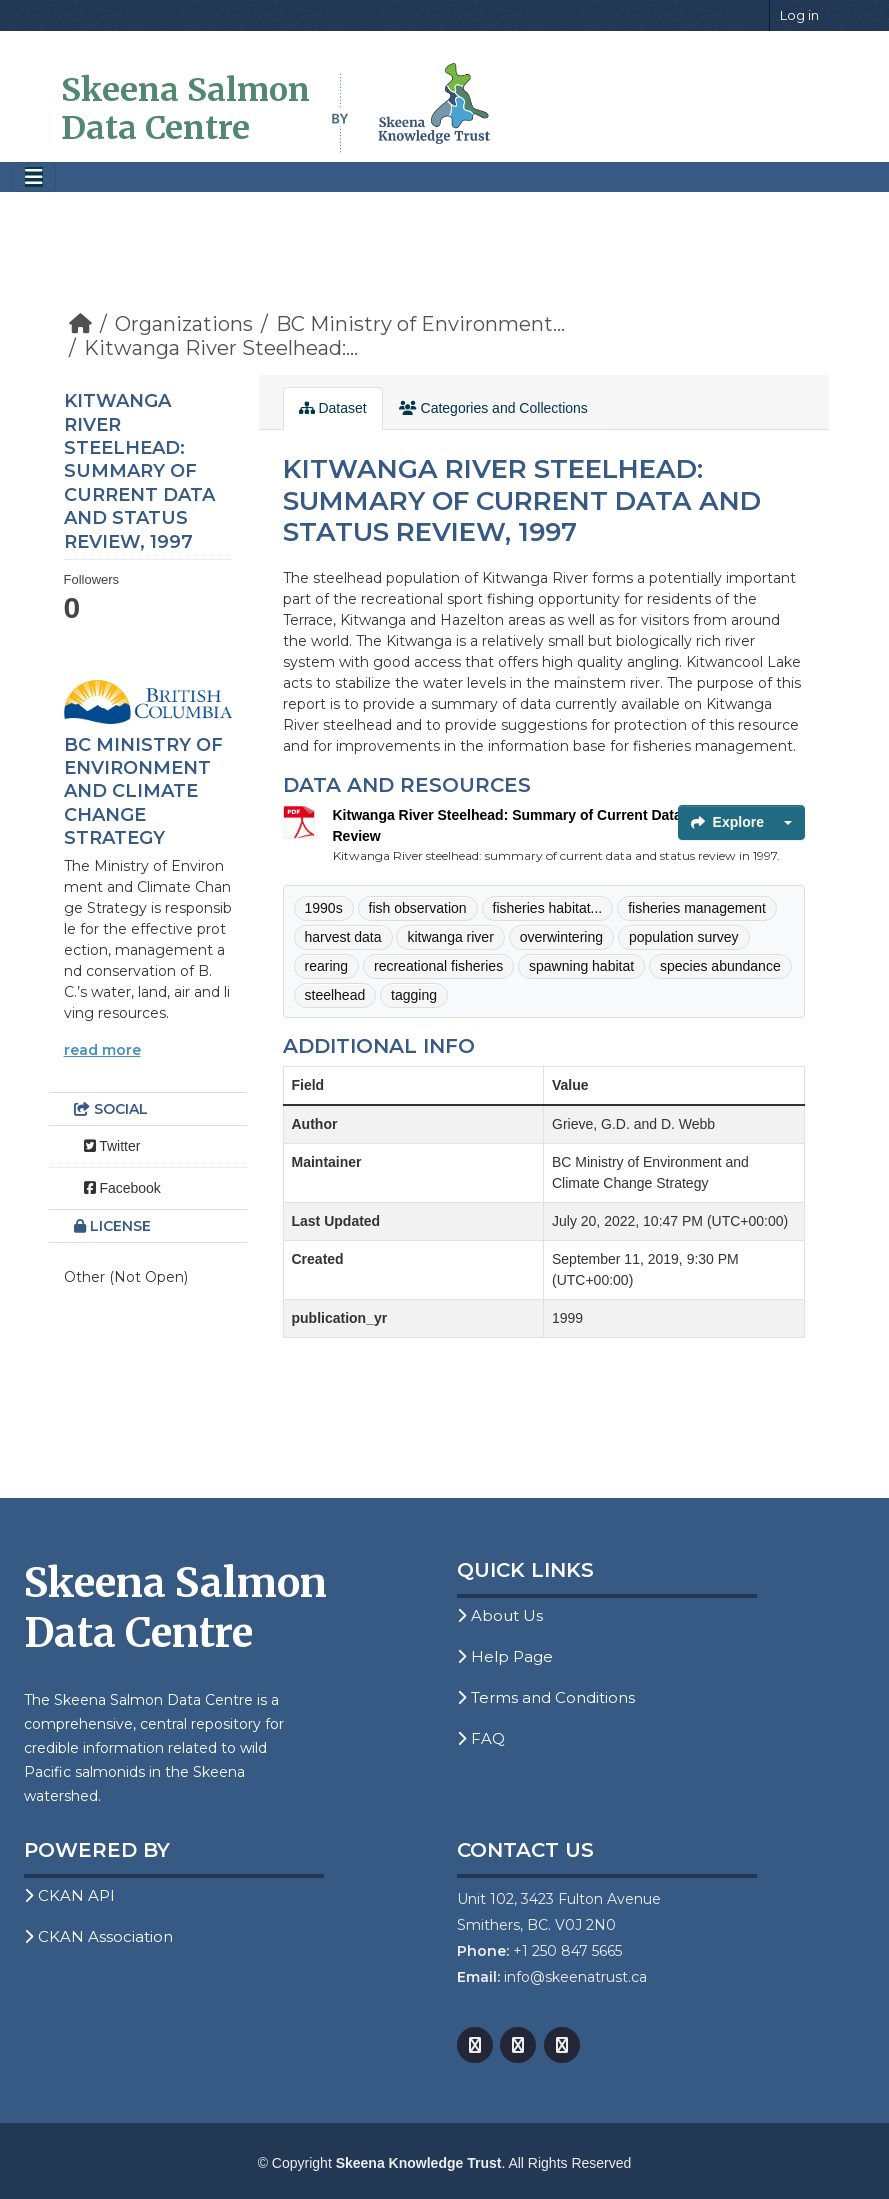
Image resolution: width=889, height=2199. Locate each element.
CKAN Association (98, 1936)
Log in (799, 15)
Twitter (112, 1146)
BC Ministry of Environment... (420, 324)
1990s (324, 908)
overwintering (561, 937)
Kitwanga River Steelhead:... (221, 348)
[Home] (80, 324)
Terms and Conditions (546, 1697)
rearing (327, 966)
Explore (727, 822)
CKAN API (69, 1895)
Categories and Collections (493, 408)
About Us (500, 1615)
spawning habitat (581, 966)
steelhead (335, 995)
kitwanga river (450, 937)
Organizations (184, 324)
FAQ (481, 1738)
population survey (684, 937)
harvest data (343, 937)
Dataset (333, 408)
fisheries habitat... (548, 908)
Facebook (122, 1188)
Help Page (505, 1656)
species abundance (720, 966)
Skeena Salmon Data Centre (185, 109)
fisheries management (697, 908)
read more (102, 1050)
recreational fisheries (438, 966)
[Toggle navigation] (34, 177)
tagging (414, 995)
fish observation (418, 908)
